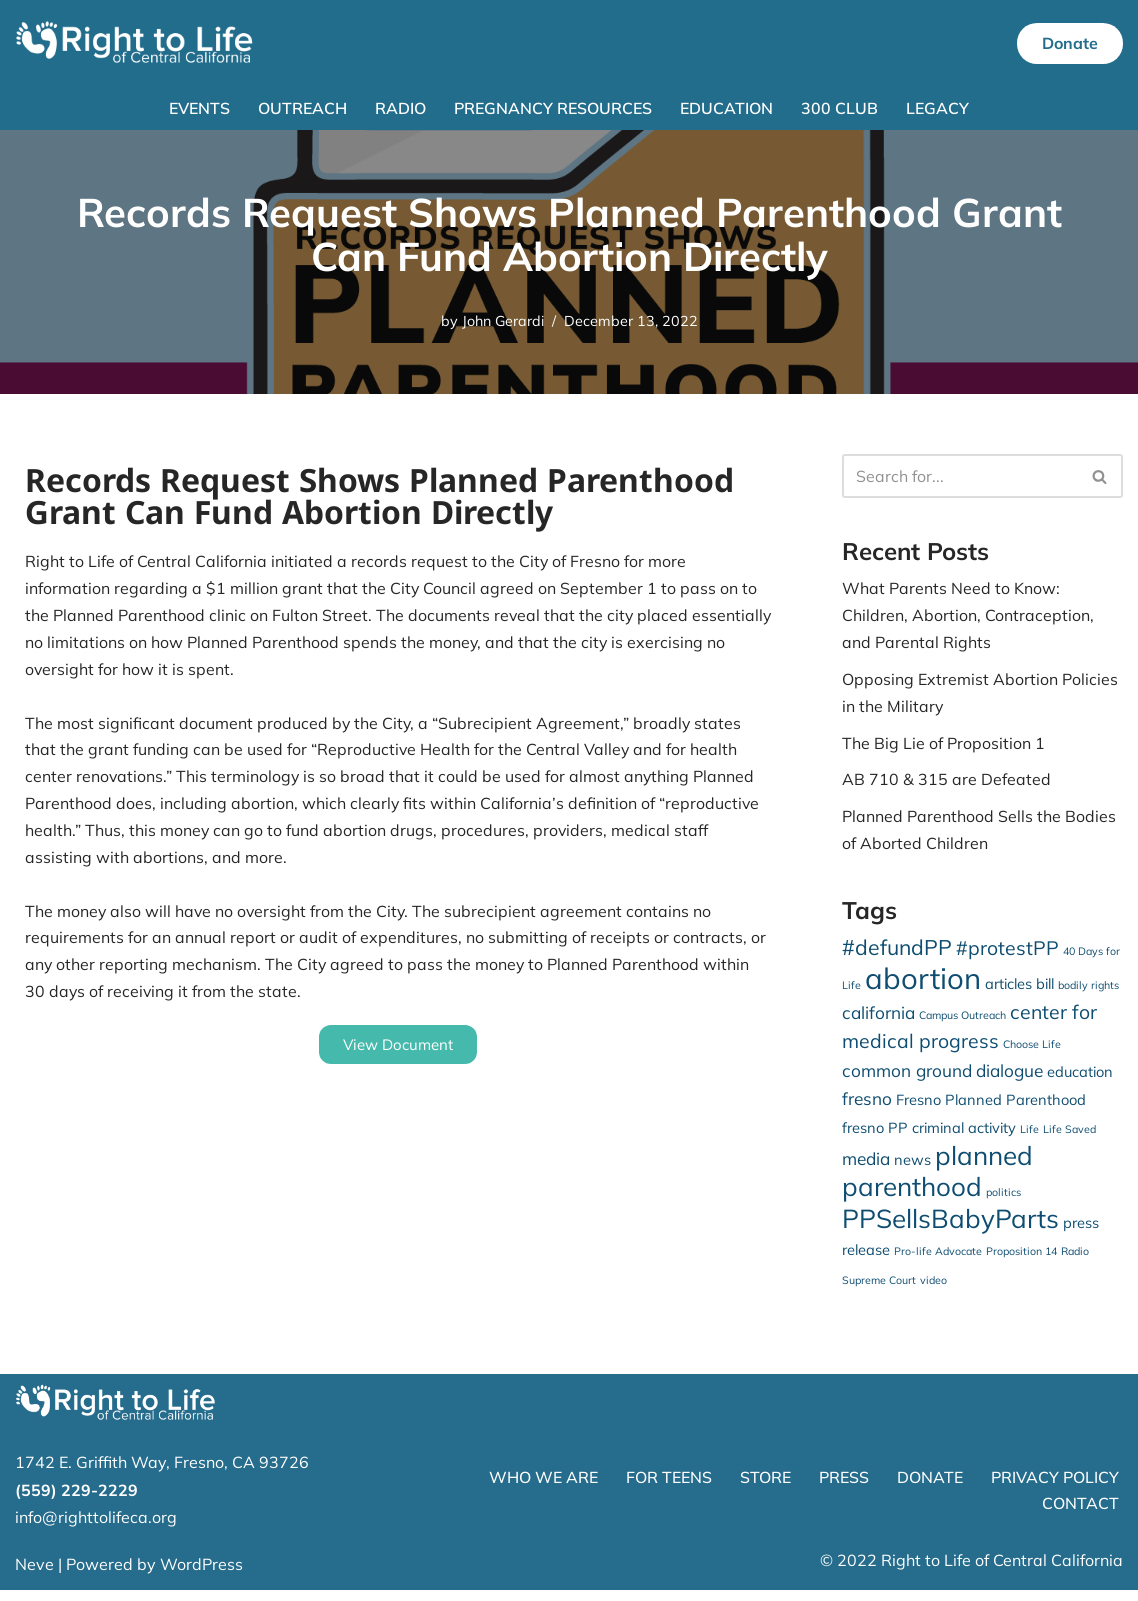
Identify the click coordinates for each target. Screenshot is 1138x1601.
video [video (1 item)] (933, 1291)
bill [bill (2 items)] (1045, 987)
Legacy (938, 108)
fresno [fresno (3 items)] (867, 1107)
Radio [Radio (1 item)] (1075, 1262)
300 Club (840, 108)
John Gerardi (502, 321)
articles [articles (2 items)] (1008, 987)
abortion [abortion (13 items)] (923, 982)
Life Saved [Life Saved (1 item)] (1069, 1137)
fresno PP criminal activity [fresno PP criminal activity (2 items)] (929, 1135)
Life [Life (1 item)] (1029, 1137)
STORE (765, 1488)
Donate (1070, 43)
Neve (34, 1575)
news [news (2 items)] (912, 1168)
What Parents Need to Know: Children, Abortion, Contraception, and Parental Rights (968, 616)
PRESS (844, 1488)
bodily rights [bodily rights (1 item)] (1088, 989)
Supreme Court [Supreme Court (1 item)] (879, 1291)
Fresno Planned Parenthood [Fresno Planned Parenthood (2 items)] (991, 1108)
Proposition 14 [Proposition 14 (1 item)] (1021, 1262)
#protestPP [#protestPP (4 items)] (1007, 951)
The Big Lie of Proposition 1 (943, 745)
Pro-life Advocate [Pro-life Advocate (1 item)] (938, 1262)
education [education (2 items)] (1080, 1080)
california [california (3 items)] (878, 1017)
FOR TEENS (669, 1488)
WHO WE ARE (543, 1488)
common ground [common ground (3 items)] (907, 1079)
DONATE (930, 1488)
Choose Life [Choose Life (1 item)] (1032, 1052)
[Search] (960, 477)
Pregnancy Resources (553, 108)
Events (199, 108)
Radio (400, 108)
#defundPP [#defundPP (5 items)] (897, 951)
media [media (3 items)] (866, 1167)
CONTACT (1080, 1514)
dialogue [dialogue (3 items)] (1009, 1079)
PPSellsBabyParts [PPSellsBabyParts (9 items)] (950, 1229)
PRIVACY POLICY (1055, 1488)
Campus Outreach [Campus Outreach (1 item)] (962, 1020)
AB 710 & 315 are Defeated (946, 782)
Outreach (302, 108)
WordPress (201, 1575)
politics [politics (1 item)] (1003, 1202)
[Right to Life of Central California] (135, 43)
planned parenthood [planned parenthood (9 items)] (937, 1180)
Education (727, 108)
